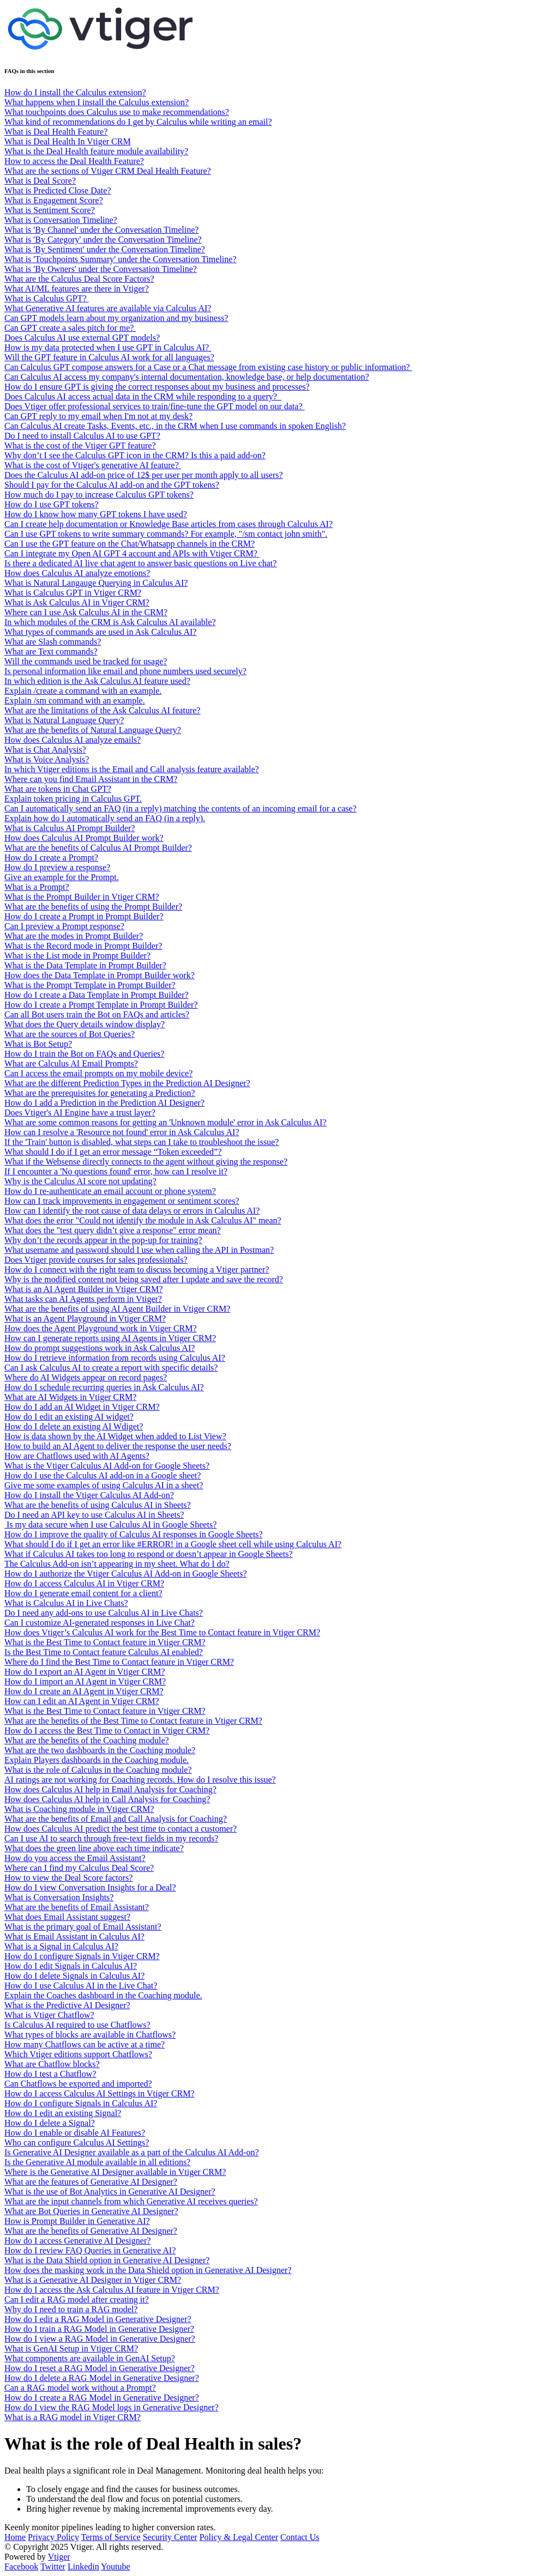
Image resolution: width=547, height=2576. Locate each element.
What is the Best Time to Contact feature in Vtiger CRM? (105, 1642)
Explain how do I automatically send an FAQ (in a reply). (104, 818)
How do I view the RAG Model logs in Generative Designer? (111, 2407)
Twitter (52, 2566)
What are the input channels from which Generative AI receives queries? (131, 2201)
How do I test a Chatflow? (50, 2073)
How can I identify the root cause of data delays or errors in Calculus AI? (132, 1210)
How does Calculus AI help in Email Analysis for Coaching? (110, 1789)
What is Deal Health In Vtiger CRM (67, 141)
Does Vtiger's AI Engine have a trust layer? (79, 1112)
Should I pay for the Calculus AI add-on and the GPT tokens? (111, 484)
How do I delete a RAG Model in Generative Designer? (101, 2378)
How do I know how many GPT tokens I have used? (95, 514)
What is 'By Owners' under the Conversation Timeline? (100, 269)
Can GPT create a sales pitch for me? (70, 327)
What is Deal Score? (40, 180)
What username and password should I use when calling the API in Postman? (139, 1249)
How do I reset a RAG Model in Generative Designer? (99, 2368)
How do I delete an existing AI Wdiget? (73, 1426)
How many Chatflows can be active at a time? (84, 2044)
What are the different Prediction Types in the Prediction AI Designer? (127, 1083)
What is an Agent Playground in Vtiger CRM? (85, 1318)
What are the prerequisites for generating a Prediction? (99, 1093)
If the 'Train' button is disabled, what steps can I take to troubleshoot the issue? (141, 1142)
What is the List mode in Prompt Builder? (77, 955)
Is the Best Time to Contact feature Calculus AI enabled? (103, 1652)
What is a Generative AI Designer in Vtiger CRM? (92, 2279)
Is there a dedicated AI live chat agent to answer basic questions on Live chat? (140, 563)
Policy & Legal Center (239, 2537)
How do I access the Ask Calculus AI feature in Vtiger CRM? (111, 2289)
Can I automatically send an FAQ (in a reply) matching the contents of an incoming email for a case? (180, 808)
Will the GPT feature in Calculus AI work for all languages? (109, 357)
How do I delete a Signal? (49, 2123)
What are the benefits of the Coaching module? (86, 1740)
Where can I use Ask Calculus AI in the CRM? (85, 612)
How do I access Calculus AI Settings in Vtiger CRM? (99, 2093)
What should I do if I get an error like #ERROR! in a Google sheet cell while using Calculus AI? (172, 1544)
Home (15, 2537)
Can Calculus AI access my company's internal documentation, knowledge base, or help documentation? (186, 376)
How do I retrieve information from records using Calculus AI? (114, 1357)
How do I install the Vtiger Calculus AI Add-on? (89, 1495)
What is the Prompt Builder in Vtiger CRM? (81, 896)
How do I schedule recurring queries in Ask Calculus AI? (104, 1387)
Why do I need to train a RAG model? (70, 2309)
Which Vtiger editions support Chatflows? (78, 2054)
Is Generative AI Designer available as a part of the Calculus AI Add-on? (131, 2152)
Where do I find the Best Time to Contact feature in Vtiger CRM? (119, 1661)
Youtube (115, 2566)
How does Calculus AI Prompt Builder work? (84, 837)
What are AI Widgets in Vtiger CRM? (70, 1397)
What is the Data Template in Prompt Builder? (85, 965)
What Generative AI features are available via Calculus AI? (107, 308)
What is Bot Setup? (38, 1043)
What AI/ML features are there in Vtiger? (76, 288)
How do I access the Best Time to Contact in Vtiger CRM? (106, 1730)
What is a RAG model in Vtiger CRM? (72, 2417)
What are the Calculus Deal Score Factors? (79, 278)
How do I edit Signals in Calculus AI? (70, 1966)
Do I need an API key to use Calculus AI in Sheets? (94, 1514)
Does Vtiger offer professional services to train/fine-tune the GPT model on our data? (154, 406)
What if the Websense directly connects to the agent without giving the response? (145, 1161)
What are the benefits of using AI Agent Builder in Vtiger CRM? (117, 1308)
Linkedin (83, 2566)
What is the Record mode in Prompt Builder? (83, 945)
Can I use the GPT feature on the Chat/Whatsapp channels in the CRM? (129, 543)
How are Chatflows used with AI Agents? (76, 1455)
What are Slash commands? (52, 641)
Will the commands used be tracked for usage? (85, 661)
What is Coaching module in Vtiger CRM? (79, 1809)
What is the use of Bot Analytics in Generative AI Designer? (109, 2191)
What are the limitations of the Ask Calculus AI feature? (102, 710)
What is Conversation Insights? (58, 1897)
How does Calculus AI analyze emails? (72, 739)
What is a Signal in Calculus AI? (61, 1946)
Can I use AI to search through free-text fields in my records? (111, 1838)
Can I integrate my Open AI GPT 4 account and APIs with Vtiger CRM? (132, 553)
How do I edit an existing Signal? (62, 2113)
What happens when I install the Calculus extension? (96, 102)
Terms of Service (111, 2537)
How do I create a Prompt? (51, 857)
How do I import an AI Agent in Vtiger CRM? (85, 1681)
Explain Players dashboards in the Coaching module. (96, 1760)
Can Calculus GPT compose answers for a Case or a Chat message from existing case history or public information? (208, 367)
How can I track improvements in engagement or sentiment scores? (121, 1200)
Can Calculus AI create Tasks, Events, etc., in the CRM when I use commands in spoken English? (175, 426)
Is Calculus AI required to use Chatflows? (77, 2024)
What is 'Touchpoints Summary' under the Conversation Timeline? (120, 259)
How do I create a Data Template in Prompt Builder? (96, 994)
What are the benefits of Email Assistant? (76, 1907)
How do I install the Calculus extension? (75, 92)
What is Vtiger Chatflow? (49, 2015)
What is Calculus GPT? (46, 298)
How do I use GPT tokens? (51, 504)
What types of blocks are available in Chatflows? (90, 2034)
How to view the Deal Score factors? (68, 1877)
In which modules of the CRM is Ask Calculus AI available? (110, 622)
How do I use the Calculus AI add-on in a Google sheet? (102, 1475)
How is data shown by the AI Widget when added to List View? (115, 1436)
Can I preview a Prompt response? (64, 926)
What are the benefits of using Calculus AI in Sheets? (97, 1505)
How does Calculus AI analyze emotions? (77, 573)
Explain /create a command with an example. (82, 690)
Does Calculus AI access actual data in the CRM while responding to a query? (142, 396)
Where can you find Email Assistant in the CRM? (90, 779)
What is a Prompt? (36, 887)
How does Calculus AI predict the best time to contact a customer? (120, 1828)
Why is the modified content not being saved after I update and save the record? (143, 1279)
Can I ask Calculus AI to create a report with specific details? (111, 1367)
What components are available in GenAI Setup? (89, 2358)
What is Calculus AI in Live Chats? (66, 1603)
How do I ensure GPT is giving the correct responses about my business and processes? (157, 386)
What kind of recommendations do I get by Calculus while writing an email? (138, 121)
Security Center (170, 2537)
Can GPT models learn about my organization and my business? (116, 318)
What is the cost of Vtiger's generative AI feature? (92, 465)
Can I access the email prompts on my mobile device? (98, 1073)
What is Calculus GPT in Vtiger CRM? (72, 592)
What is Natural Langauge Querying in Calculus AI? (96, 582)
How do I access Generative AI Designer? (77, 2240)
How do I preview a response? (57, 867)
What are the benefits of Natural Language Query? (92, 730)
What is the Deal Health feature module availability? (96, 151)
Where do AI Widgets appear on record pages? (85, 1377)
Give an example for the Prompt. (61, 877)
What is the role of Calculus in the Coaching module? (97, 1769)
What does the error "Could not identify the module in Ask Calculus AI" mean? (142, 1220)
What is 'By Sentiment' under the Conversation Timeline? (104, 249)
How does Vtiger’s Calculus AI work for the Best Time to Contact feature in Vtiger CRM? (162, 1632)
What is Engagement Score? (53, 200)
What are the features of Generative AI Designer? (90, 2181)
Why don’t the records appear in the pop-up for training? (103, 1240)
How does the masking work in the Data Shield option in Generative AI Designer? (148, 2270)
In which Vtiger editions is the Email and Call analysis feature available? (131, 769)
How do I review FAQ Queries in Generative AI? (90, 2250)
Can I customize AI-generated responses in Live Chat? (99, 1622)
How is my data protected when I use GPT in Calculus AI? (107, 347)
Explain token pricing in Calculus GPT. (73, 798)
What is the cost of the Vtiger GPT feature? (80, 445)
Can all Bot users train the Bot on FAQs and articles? (96, 1014)
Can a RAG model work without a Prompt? (80, 2387)
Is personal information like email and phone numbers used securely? (125, 671)
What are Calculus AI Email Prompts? (71, 1063)
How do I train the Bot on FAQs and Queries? (84, 1053)
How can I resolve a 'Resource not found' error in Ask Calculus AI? (121, 1132)
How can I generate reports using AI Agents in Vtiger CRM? (110, 1338)
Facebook (21, 2566)
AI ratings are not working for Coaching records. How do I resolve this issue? (140, 1779)
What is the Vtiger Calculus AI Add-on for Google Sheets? (106, 1465)
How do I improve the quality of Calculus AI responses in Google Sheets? (133, 1534)
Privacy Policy (53, 2537)
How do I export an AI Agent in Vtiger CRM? (84, 1671)
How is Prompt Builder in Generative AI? (77, 2221)
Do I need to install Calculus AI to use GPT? (82, 435)
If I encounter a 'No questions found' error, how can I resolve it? (115, 1171)
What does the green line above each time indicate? (94, 1848)
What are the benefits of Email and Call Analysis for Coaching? (115, 1818)
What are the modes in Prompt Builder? (73, 936)
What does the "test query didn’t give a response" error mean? (112, 1230)
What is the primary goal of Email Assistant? (82, 1926)
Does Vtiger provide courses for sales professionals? (96, 1259)
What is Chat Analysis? (45, 749)
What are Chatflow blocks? (52, 2064)
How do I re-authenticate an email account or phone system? (110, 1191)
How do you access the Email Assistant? (75, 1858)
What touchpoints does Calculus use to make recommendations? (116, 112)
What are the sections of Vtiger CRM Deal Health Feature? (107, 170)
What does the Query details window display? (84, 1024)
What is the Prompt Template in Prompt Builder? (90, 985)
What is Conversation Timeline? (60, 220)
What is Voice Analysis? (46, 759)
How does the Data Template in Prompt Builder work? (99, 975)
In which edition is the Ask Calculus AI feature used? (97, 681)
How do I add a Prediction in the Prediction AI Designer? (104, 1102)
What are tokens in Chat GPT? (57, 788)
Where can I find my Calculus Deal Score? (79, 1867)
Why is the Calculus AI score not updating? (80, 1181)
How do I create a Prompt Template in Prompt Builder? (101, 1004)
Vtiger (59, 2556)
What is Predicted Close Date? (57, 190)
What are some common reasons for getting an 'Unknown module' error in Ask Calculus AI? (165, 1122)
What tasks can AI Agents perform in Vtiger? (83, 1299)
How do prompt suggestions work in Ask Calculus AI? (99, 1348)
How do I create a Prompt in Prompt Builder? (84, 916)
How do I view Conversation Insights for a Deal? (90, 1887)
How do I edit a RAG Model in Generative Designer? (97, 2319)
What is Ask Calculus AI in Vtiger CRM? (76, 602)
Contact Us (300, 2537)
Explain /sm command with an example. (74, 700)
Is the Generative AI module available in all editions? (97, 2162)
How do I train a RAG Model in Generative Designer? (99, 2328)
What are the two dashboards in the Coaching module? (99, 1750)
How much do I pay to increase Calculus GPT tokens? (99, 494)
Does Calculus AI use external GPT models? (82, 337)
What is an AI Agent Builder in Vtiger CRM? (83, 1289)
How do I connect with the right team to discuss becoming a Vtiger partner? (136, 1269)
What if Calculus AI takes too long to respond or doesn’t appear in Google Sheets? (148, 1554)
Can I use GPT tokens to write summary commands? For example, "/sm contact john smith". (165, 533)
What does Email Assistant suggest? (67, 1917)
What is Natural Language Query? (64, 720)
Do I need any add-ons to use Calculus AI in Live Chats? (103, 1612)
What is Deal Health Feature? (55, 131)
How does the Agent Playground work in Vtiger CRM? (100, 1328)
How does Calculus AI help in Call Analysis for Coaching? (107, 1799)
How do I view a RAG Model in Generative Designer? (99, 2338)
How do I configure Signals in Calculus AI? (80, 2103)
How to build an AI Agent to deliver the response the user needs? (117, 1446)
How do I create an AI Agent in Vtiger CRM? (84, 1691)
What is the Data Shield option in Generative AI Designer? (106, 2260)
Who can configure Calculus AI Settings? (76, 2142)
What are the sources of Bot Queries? (69, 1034)
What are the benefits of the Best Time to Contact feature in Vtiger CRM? (133, 1720)
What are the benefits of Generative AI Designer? (90, 2230)
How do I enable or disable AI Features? (74, 2132)
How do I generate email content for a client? (83, 1593)
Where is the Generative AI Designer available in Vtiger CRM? (115, 2172)
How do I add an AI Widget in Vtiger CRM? (82, 1406)
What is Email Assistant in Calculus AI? (74, 1936)
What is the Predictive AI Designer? (67, 2005)
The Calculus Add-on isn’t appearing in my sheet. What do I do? (117, 1563)
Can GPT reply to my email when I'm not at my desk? (98, 416)
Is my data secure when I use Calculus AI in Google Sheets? (110, 1524)
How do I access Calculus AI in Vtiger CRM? (84, 1583)
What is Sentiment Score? (49, 210)
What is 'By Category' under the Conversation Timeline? (103, 239)
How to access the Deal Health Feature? (74, 161)
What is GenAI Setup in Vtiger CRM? (71, 2348)
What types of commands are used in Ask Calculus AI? (100, 632)
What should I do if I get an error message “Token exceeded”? (112, 1151)
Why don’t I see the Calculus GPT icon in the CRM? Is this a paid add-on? (135, 455)
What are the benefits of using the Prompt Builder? (93, 906)
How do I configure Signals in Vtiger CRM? (82, 1956)
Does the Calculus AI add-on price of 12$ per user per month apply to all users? (143, 475)
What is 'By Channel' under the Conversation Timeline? (101, 229)
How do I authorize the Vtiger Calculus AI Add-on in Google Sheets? (125, 1573)
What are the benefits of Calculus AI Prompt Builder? (98, 847)
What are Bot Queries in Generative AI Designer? (91, 2211)
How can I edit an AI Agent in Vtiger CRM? (81, 1701)
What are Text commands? (51, 651)
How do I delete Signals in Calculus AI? (74, 1975)
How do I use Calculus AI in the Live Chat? (80, 1985)
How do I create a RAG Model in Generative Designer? (101, 2397)
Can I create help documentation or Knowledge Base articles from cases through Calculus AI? (168, 524)
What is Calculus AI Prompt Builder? (69, 828)
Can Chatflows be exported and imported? (78, 2083)
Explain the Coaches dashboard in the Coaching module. (103, 1995)
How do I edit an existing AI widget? (69, 1416)
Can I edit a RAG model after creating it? (76, 2299)
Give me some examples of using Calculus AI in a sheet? (103, 1485)
